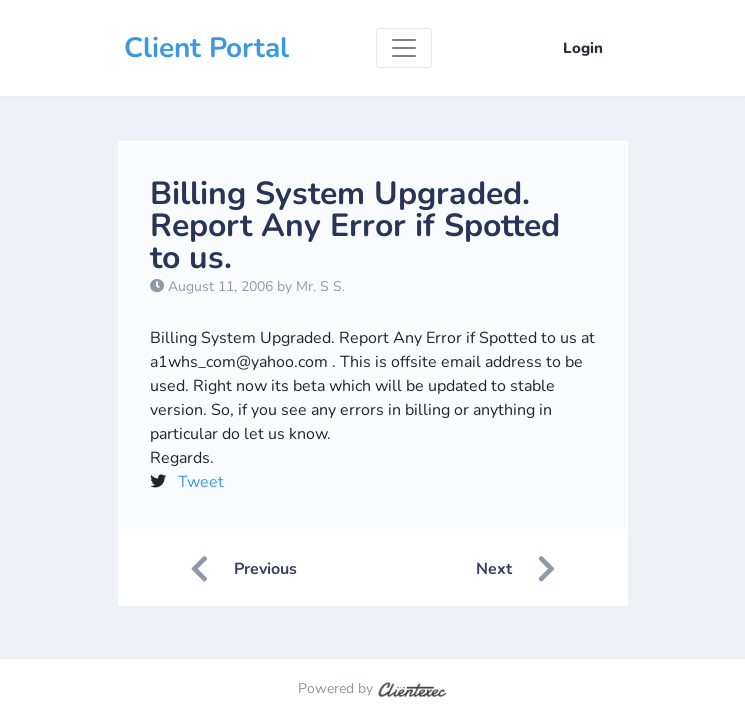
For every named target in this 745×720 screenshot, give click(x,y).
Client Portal (206, 48)
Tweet (201, 482)
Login (583, 48)
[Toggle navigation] (404, 48)
